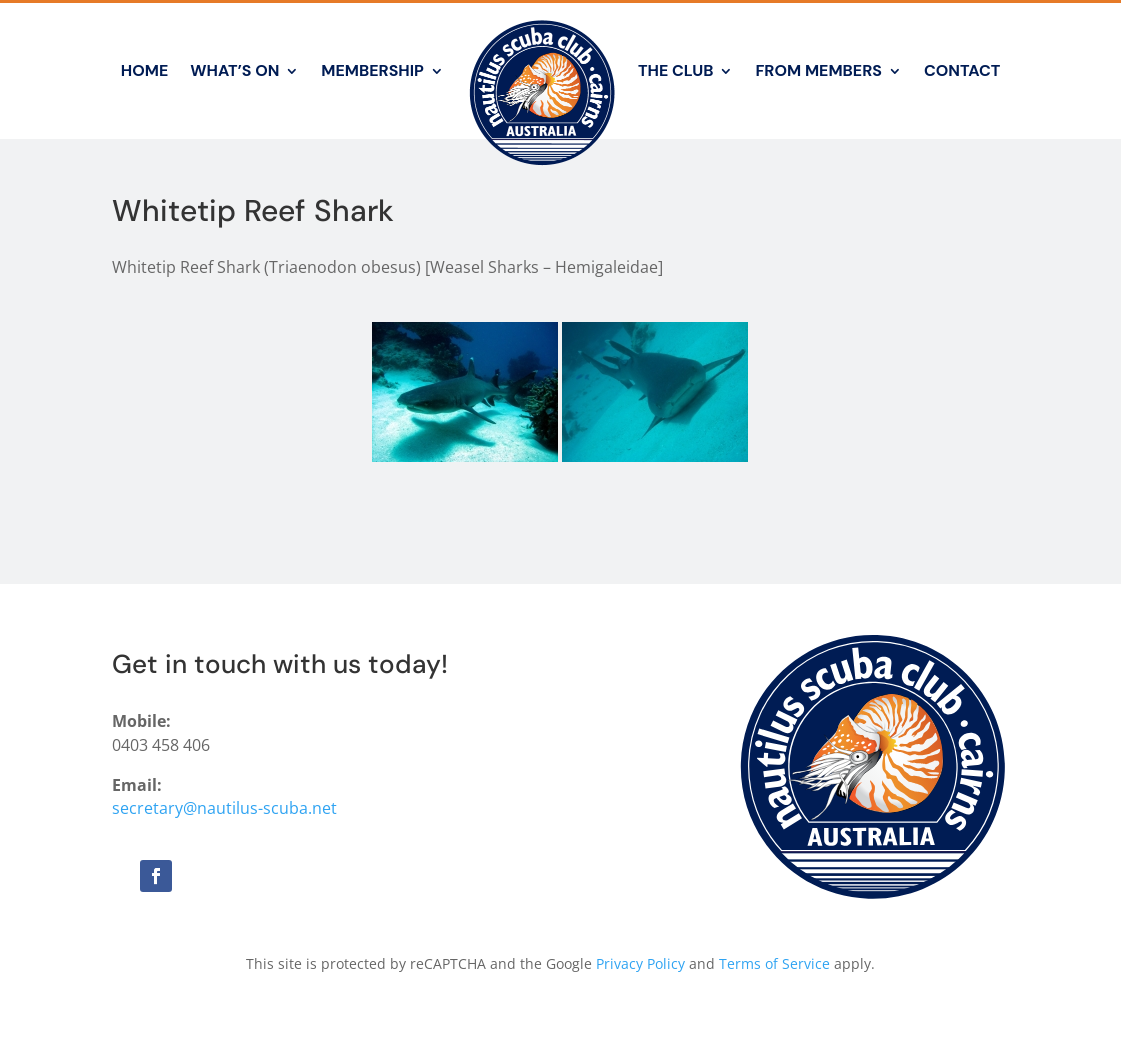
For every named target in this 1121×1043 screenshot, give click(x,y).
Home (144, 70)
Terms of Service (774, 963)
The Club (676, 70)
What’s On (234, 70)
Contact (962, 70)
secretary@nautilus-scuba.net (224, 808)
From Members (818, 70)
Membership (372, 70)
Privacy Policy (640, 963)
